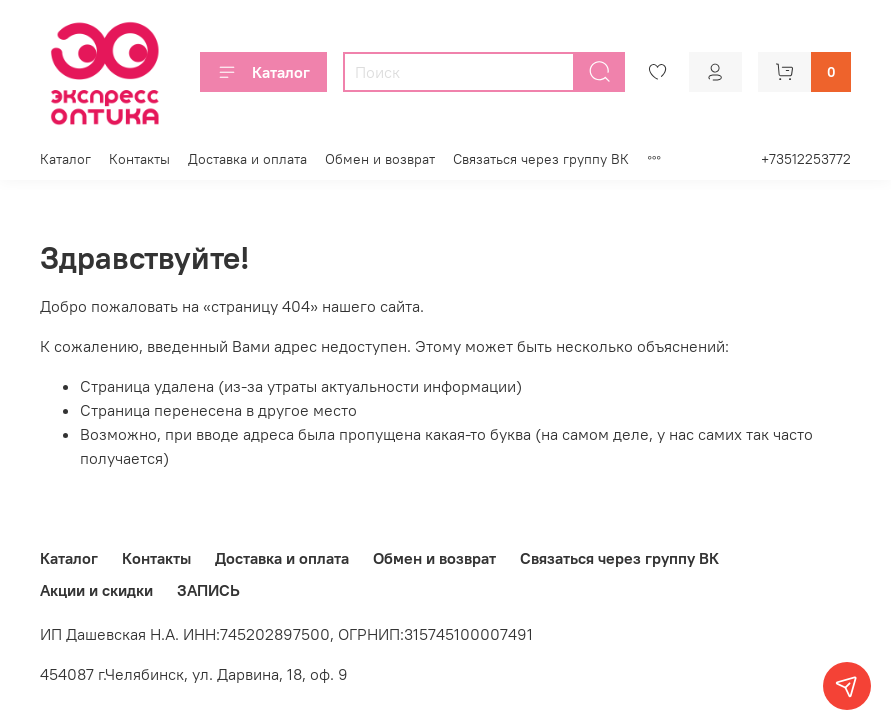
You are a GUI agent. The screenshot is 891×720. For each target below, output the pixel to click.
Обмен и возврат (380, 159)
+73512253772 (806, 159)
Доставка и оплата (247, 159)
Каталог (263, 72)
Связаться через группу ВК (541, 159)
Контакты (139, 159)
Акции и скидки (96, 590)
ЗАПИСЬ (208, 590)
